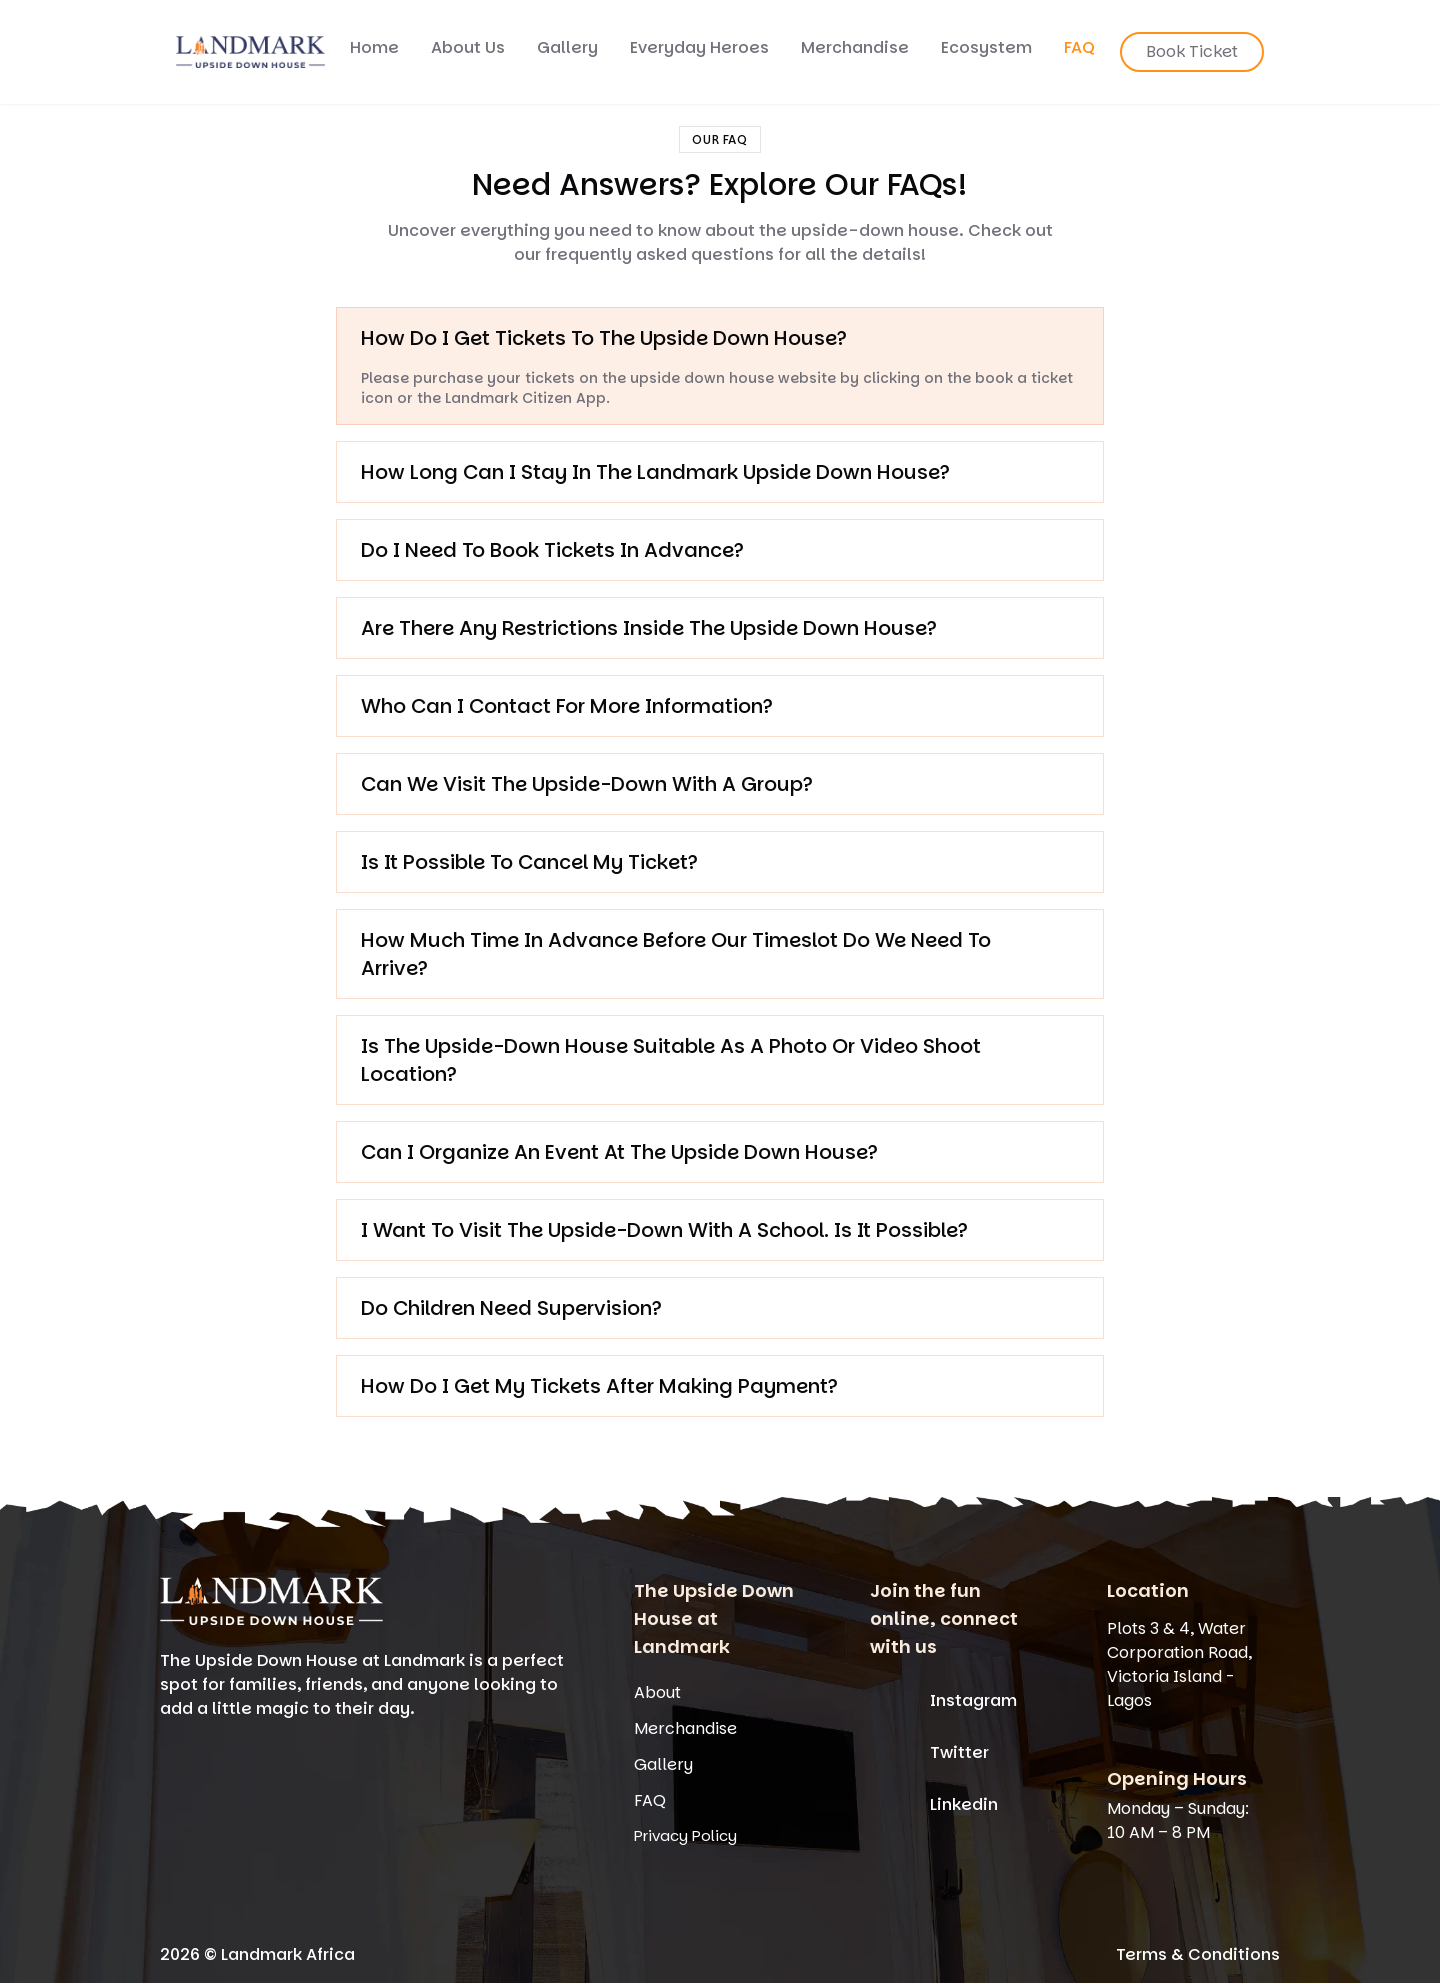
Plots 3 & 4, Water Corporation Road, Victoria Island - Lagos (1179, 1664)
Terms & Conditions (1198, 1954)
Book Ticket (1192, 51)
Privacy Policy (685, 1835)
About (657, 1692)
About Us (468, 47)
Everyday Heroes (699, 47)
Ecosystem (986, 47)
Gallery (567, 47)
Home (374, 47)
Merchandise (855, 47)
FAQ (1079, 47)
